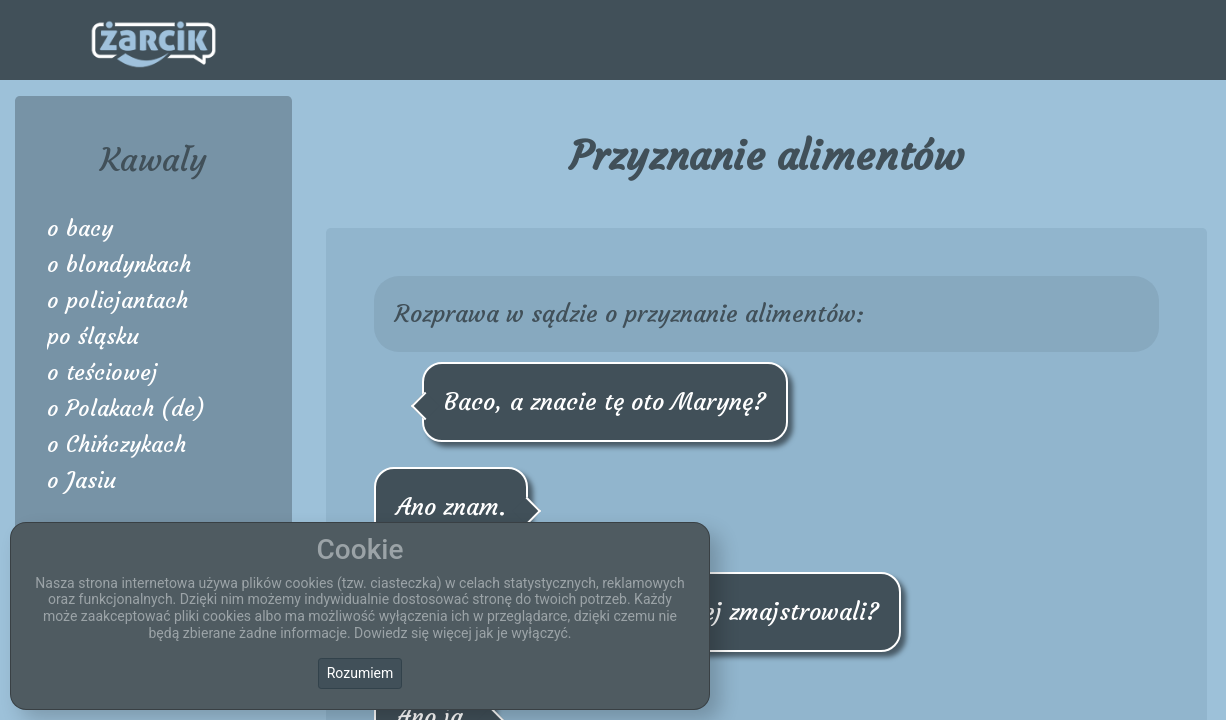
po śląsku (93, 336)
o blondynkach (119, 264)
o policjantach (117, 300)
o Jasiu (81, 480)
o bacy (80, 228)
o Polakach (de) (126, 408)
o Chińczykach (116, 444)
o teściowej (102, 372)
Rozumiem (360, 673)
